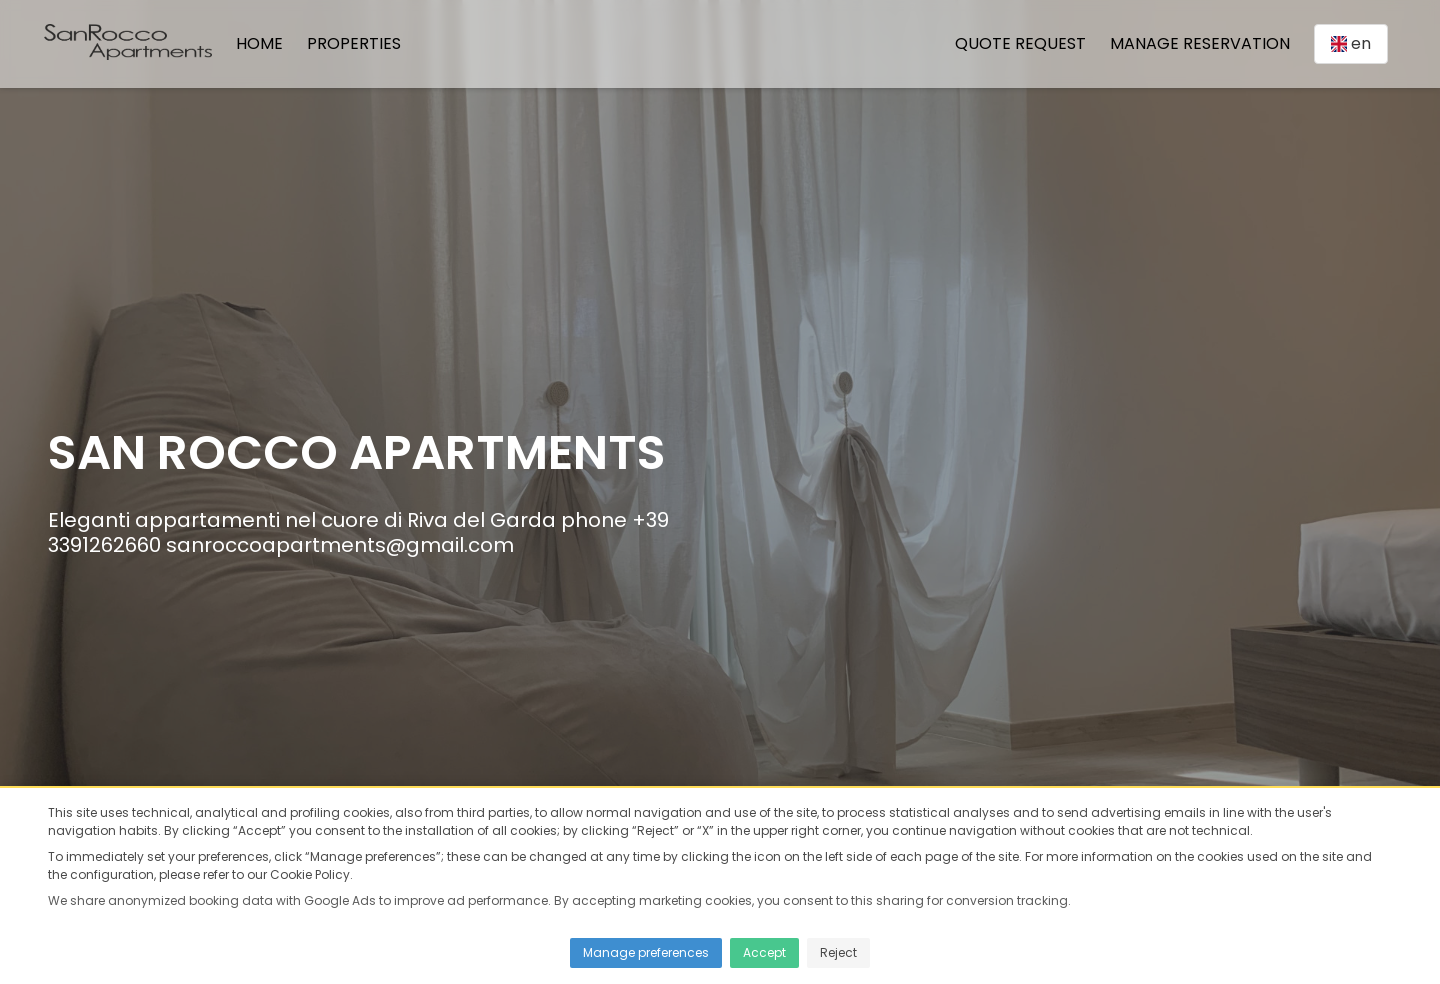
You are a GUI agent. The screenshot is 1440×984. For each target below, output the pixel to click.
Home (259, 43)
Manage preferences (646, 952)
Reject (838, 952)
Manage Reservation (1200, 43)
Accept (764, 952)
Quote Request (1020, 43)
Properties (354, 43)
